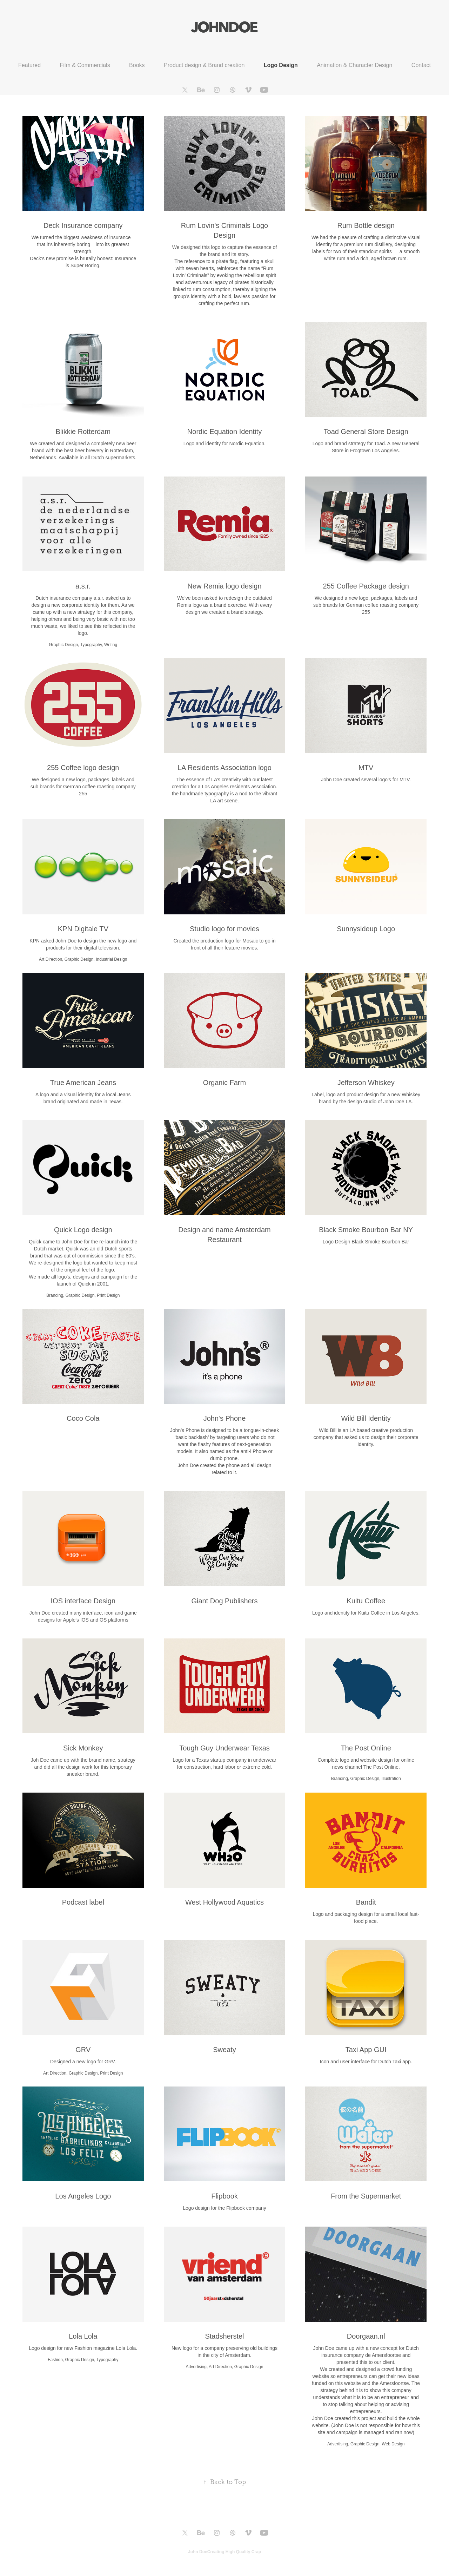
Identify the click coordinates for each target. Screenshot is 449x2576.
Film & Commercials (85, 65)
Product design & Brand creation (204, 65)
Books (137, 65)
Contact (421, 65)
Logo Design (281, 65)
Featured (29, 65)
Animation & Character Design (354, 65)
